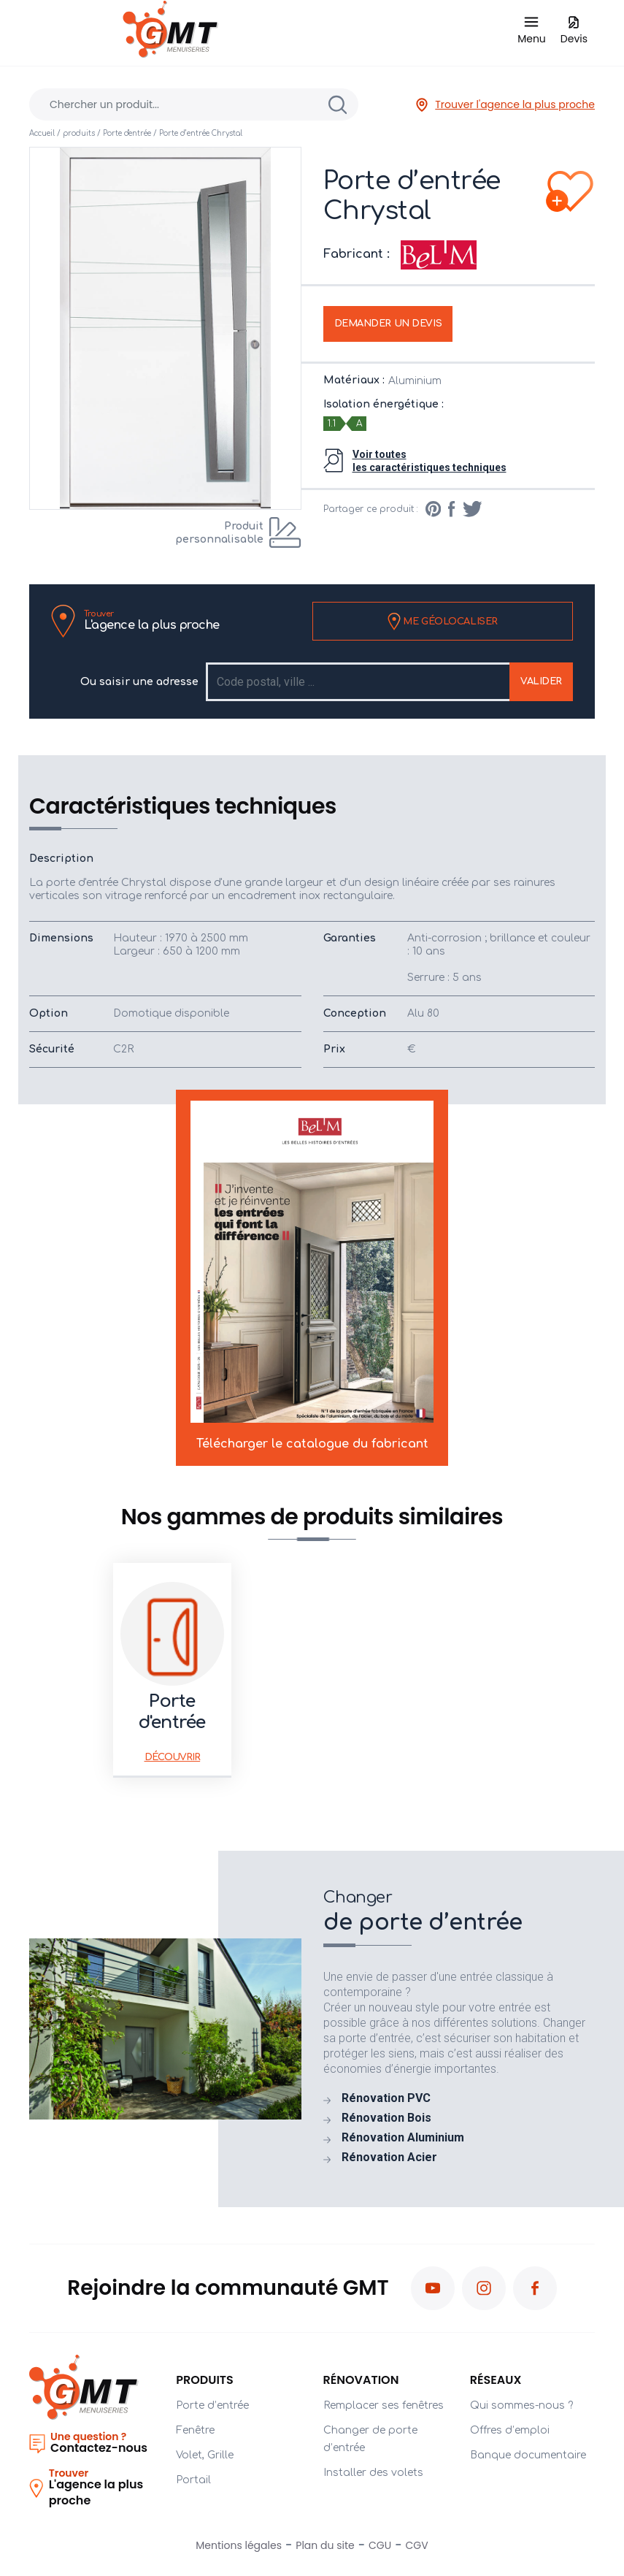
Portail (193, 2479)
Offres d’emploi (510, 2430)
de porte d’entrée (459, 1911)
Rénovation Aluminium (403, 2137)
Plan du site (325, 2545)
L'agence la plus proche (152, 620)
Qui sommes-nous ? (521, 2405)
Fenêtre (195, 2430)
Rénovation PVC (386, 2098)
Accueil (42, 133)
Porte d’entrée (212, 2405)
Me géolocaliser (443, 621)
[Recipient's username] (359, 681)
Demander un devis (388, 323)
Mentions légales (239, 2545)
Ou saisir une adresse (139, 681)
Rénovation (361, 2379)
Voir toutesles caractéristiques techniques (429, 460)
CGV (417, 2545)
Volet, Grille (205, 2455)
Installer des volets (373, 2472)
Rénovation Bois (386, 2118)
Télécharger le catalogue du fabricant (312, 1275)
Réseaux (496, 2379)
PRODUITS (205, 2379)
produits (79, 133)
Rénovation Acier (389, 2157)
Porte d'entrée (127, 133)
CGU (380, 2545)
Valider (541, 681)
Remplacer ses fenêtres (383, 2405)
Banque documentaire (528, 2455)
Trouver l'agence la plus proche (505, 104)
